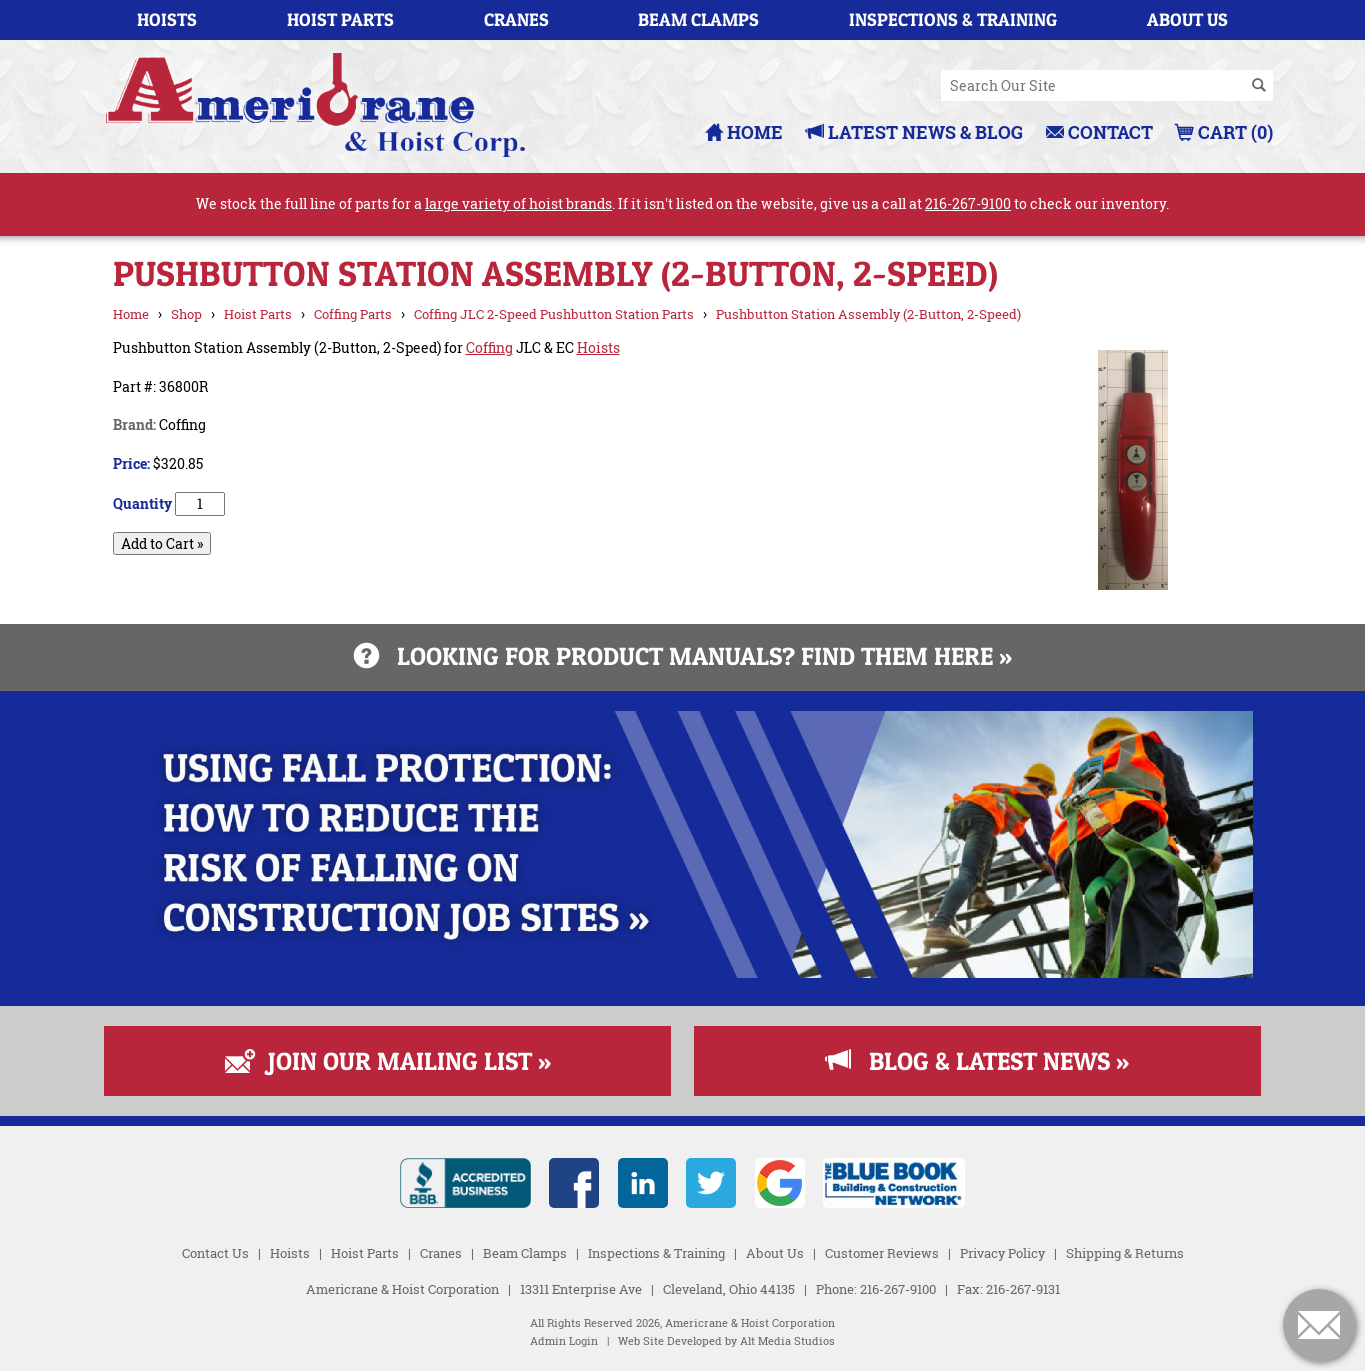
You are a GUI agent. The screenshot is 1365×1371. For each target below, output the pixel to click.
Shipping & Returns (1125, 1253)
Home (744, 132)
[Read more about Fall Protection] (683, 972)
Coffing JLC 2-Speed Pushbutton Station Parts (554, 314)
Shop (186, 314)
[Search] (1259, 86)
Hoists (167, 19)
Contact (1099, 132)
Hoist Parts (340, 19)
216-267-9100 (968, 203)
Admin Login (564, 1341)
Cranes (516, 19)
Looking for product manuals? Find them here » (683, 656)
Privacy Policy (1002, 1253)
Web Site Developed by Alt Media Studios (726, 1341)
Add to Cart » (162, 543)
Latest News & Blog (914, 132)
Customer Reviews (882, 1253)
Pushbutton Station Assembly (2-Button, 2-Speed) (868, 314)
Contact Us (215, 1253)
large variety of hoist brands (518, 203)
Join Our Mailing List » (388, 1061)
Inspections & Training (953, 19)
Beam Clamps (698, 19)
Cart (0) (1224, 132)
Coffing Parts (353, 314)
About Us (1187, 19)
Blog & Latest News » (977, 1061)
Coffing (489, 347)
